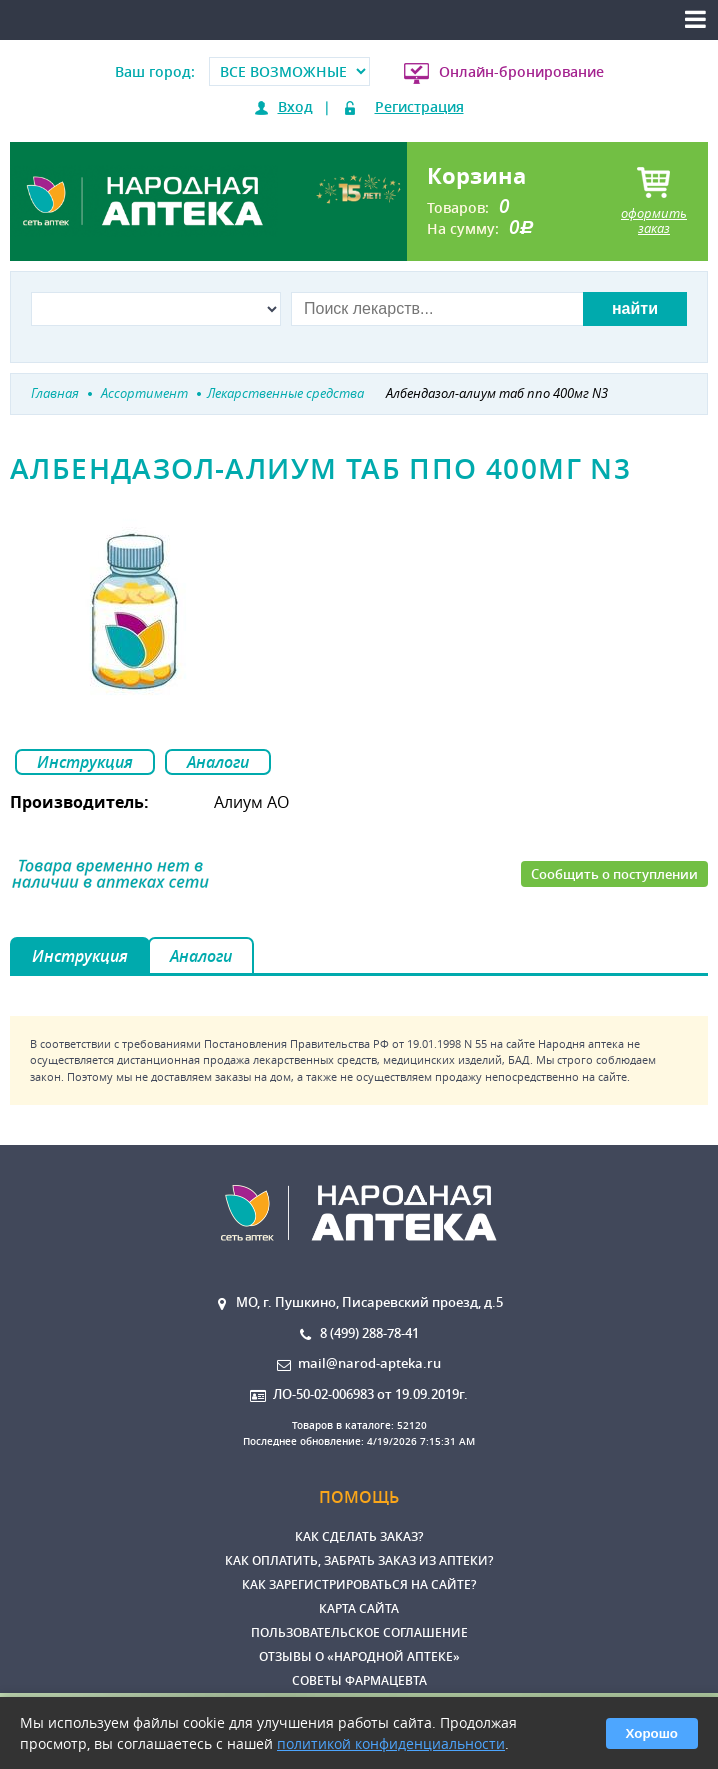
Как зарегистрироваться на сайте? (359, 1584)
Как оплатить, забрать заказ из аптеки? (359, 1560)
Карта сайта (359, 1608)
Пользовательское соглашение (359, 1632)
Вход (295, 106)
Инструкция (85, 762)
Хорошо (652, 1733)
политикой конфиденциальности (391, 1743)
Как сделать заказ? (359, 1536)
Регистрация (419, 106)
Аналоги (218, 762)
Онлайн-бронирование (521, 71)
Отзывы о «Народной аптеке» (359, 1656)
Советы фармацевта (359, 1680)
